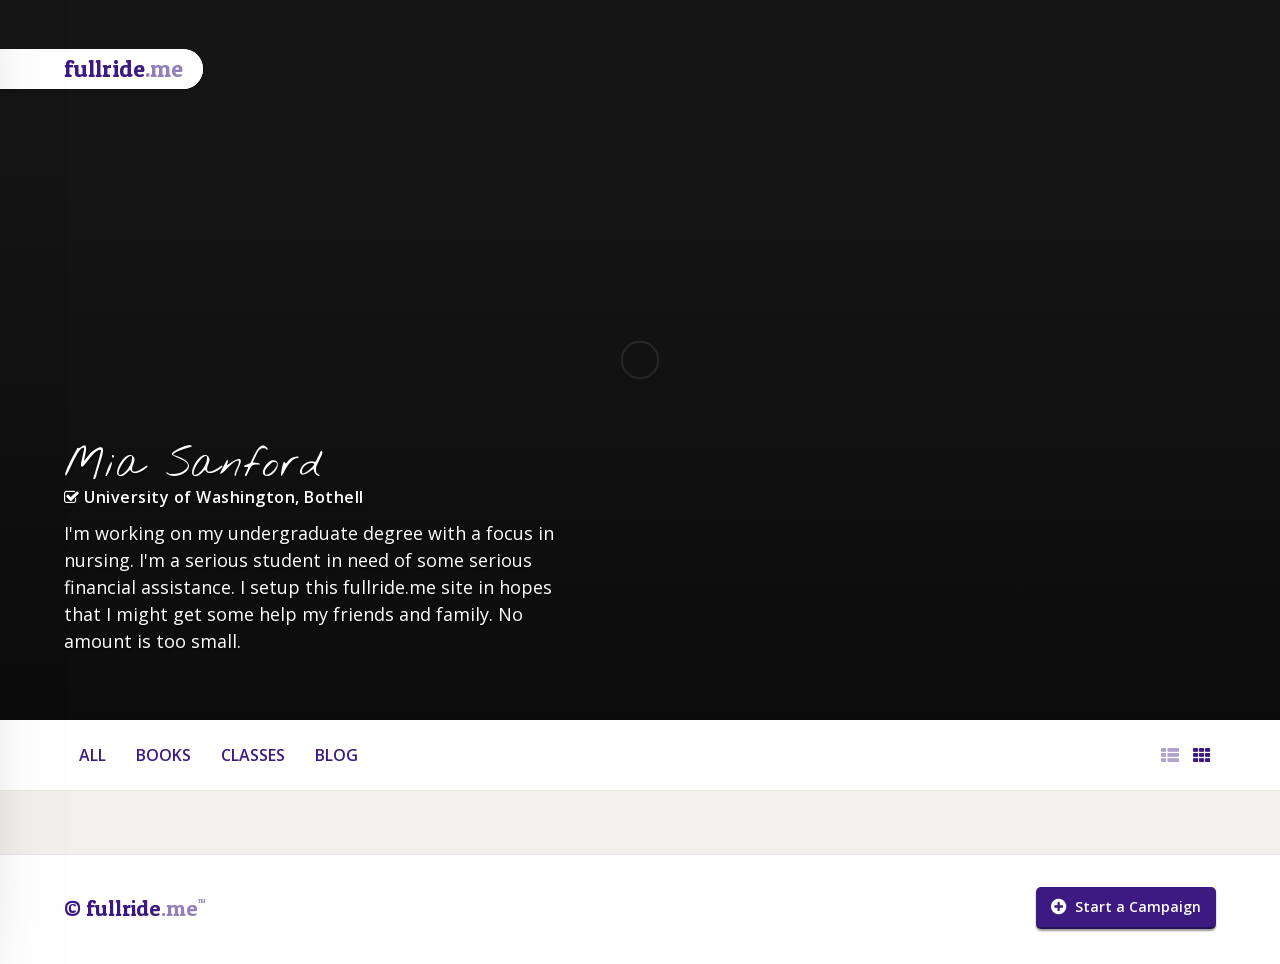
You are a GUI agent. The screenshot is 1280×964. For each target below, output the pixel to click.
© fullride (134, 908)
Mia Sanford (193, 465)
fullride (123, 68)
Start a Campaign (1126, 906)
